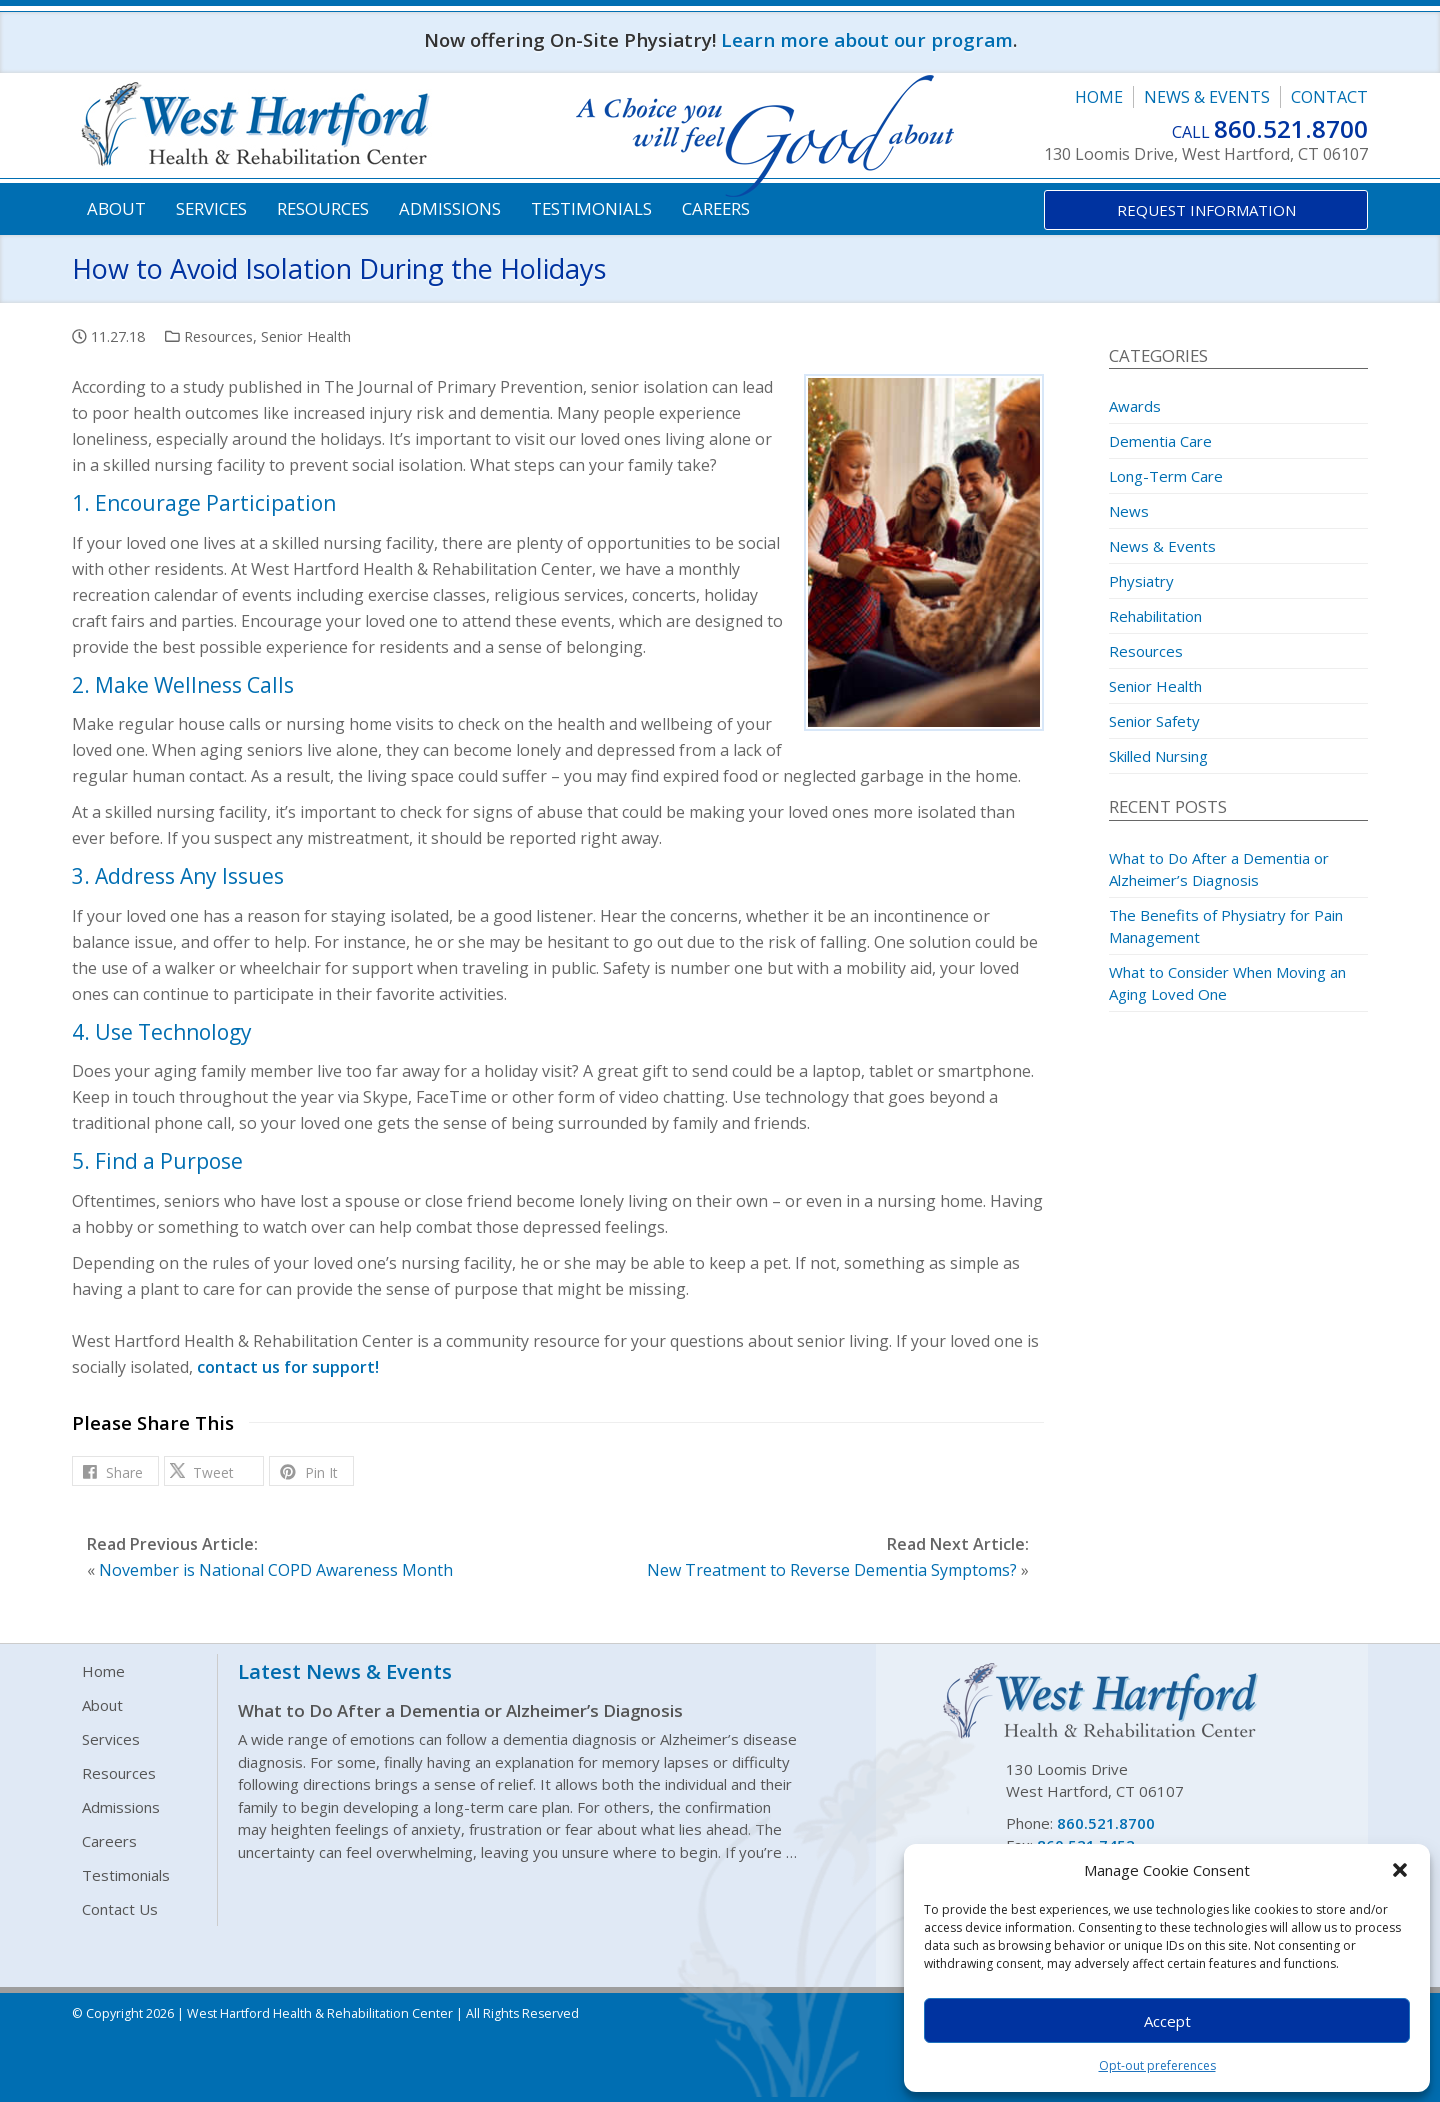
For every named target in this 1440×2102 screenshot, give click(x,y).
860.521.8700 (1291, 128)
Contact (1329, 97)
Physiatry (1141, 581)
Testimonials (591, 208)
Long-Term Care (1166, 476)
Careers (716, 208)
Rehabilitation (1155, 616)
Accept (1167, 2021)
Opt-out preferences (1157, 2065)
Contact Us (120, 1909)
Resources (323, 208)
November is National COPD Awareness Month (276, 1570)
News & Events (1207, 97)
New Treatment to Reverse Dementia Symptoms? (832, 1570)
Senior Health (306, 336)
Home (1099, 97)
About (116, 208)
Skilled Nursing (1158, 756)
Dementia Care (1160, 441)
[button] (1400, 1870)
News (1129, 511)
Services (211, 208)
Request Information (1206, 210)
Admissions (450, 208)
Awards (1135, 406)
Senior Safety (1154, 721)
